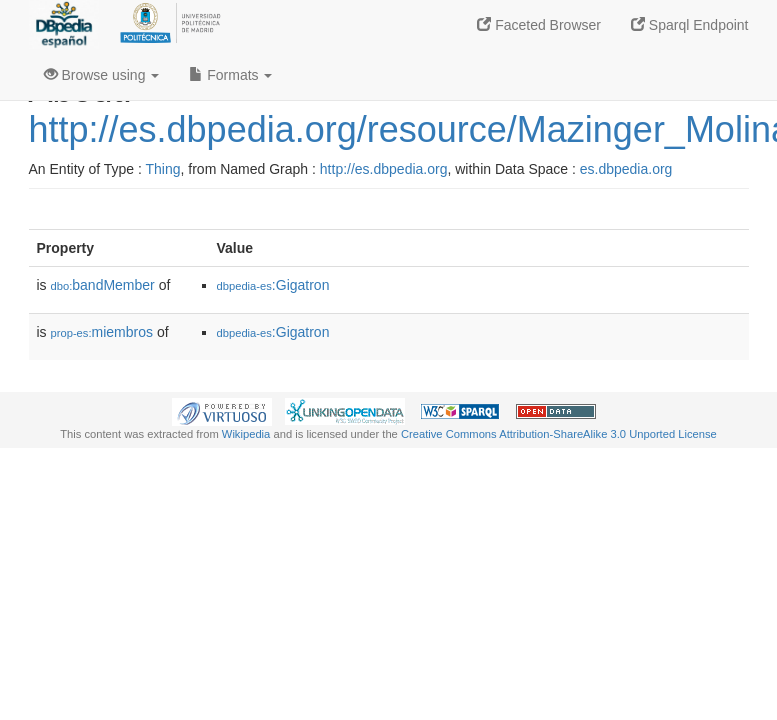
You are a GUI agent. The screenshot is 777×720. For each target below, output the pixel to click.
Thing (163, 169)
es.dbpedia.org (626, 169)
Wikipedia (246, 434)
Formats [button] (230, 75)
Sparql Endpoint (690, 25)
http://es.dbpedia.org (384, 169)
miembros (102, 332)
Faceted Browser (539, 25)
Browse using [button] (102, 75)
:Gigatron (273, 285)
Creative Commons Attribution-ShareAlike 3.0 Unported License (559, 434)
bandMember (103, 285)
